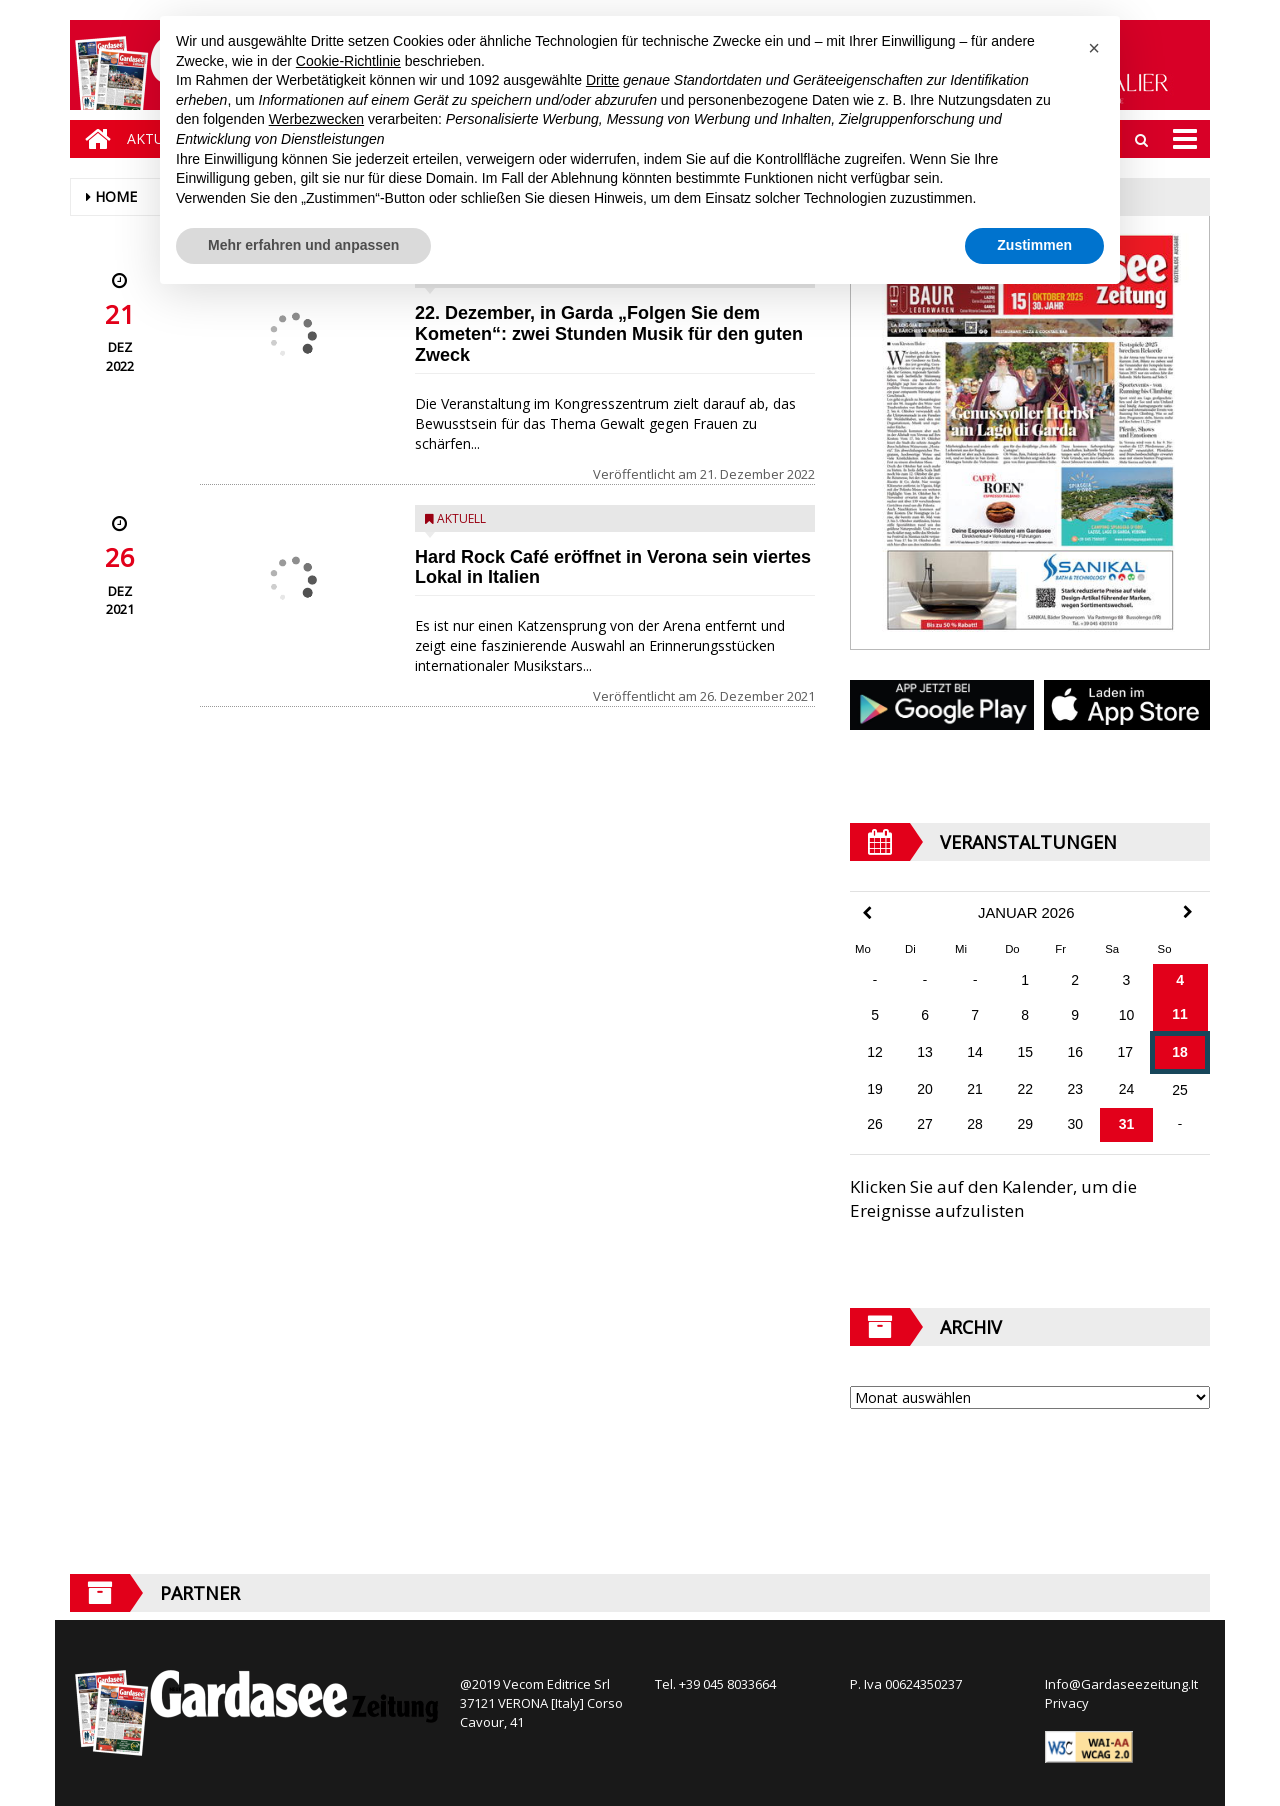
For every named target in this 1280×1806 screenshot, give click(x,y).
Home (116, 196)
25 (1180, 1090)
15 (1025, 1052)
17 (1125, 1052)
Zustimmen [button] (1034, 245)
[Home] (93, 139)
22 (1025, 1089)
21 (975, 1089)
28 (975, 1124)
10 (1127, 1015)
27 (925, 1124)
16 (1075, 1052)
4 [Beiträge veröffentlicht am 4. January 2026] (1180, 980)
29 (1025, 1124)
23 (1075, 1089)
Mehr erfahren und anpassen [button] (303, 245)
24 (1127, 1089)
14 (975, 1052)
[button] (1094, 48)
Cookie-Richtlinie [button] (348, 61)
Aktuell (461, 518)
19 (875, 1089)
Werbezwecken (316, 119)
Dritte (602, 80)
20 (925, 1089)
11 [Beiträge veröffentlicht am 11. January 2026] (1180, 1014)
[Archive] (1030, 1397)
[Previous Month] (867, 913)
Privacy (1067, 1703)
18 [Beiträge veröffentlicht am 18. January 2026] (1180, 1052)
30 (1075, 1124)
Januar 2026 (1026, 913)
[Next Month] (1188, 912)
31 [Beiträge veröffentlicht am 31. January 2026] (1127, 1124)
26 (875, 1124)
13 (925, 1052)
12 (875, 1052)
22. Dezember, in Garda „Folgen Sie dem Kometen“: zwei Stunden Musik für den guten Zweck (609, 334)
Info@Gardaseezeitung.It (1121, 1684)
